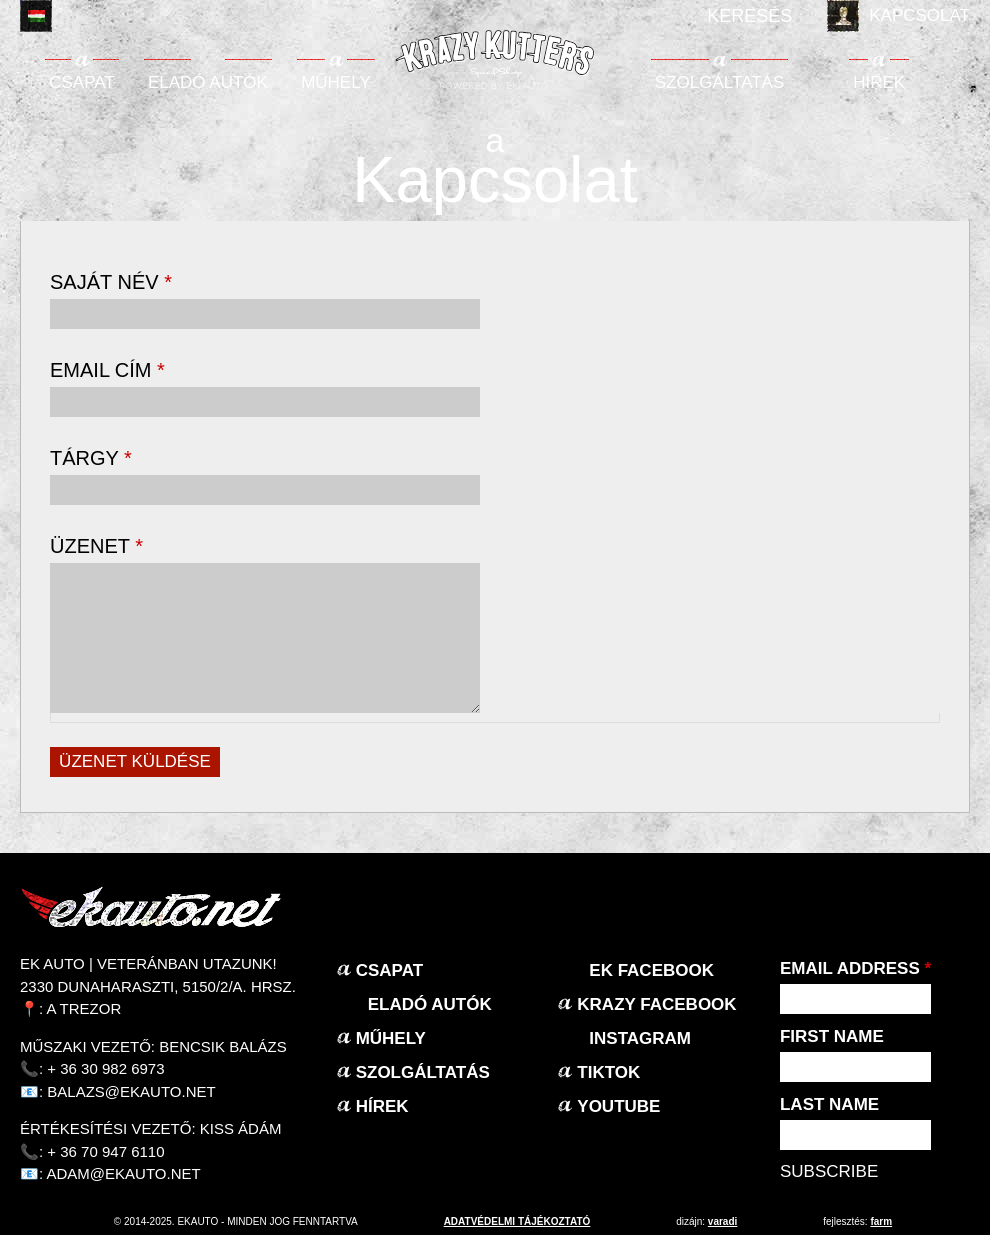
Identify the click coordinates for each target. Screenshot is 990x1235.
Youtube (618, 1106)
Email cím (107, 370)
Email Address (855, 968)
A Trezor (84, 1008)
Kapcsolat (919, 15)
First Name (832, 1036)
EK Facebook (651, 970)
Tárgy (91, 458)
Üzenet (96, 546)
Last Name (829, 1104)
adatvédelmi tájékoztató (517, 1221)
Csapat (82, 82)
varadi (722, 1221)
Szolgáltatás (719, 82)
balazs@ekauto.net (131, 1091)
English (78, 16)
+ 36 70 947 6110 (105, 1151)
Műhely (336, 82)
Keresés (749, 16)
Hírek (879, 82)
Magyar (36, 16)
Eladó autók (208, 82)
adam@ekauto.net (124, 1173)
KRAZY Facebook (656, 1004)
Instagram (640, 1038)
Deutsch (120, 16)
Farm (881, 1221)
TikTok (608, 1072)
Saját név (111, 282)
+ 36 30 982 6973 (105, 1068)
